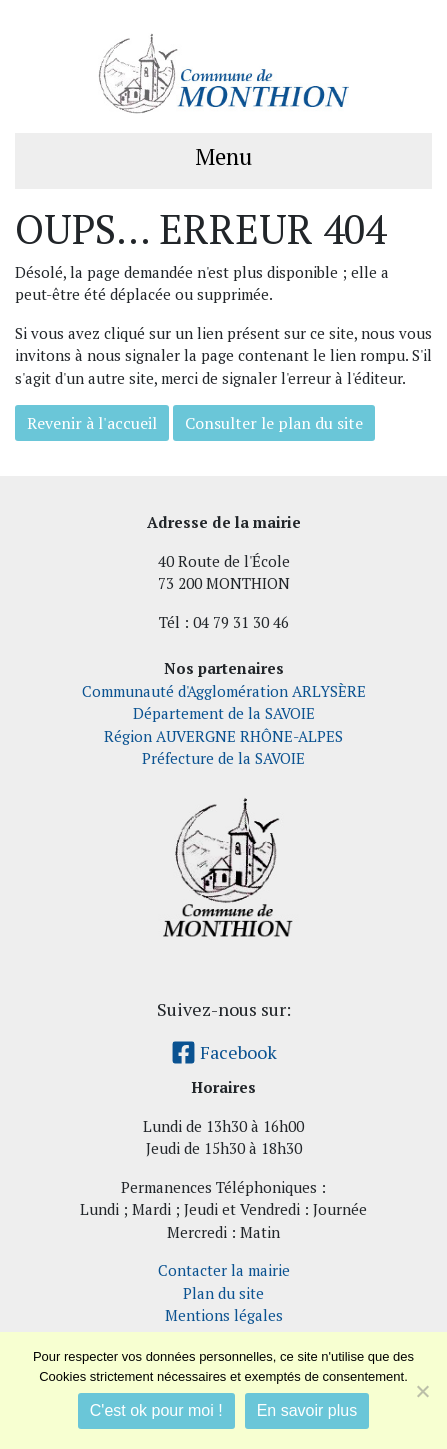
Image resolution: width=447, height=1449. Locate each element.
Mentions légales (224, 1315)
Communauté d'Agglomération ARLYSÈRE (224, 691)
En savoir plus (307, 1410)
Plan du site (223, 1293)
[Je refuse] (422, 1391)
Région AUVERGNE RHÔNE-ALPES (223, 736)
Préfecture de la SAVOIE (223, 758)
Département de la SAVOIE (224, 713)
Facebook (224, 1052)
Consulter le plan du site (274, 423)
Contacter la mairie (224, 1270)
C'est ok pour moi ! (156, 1410)
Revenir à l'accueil (92, 423)
